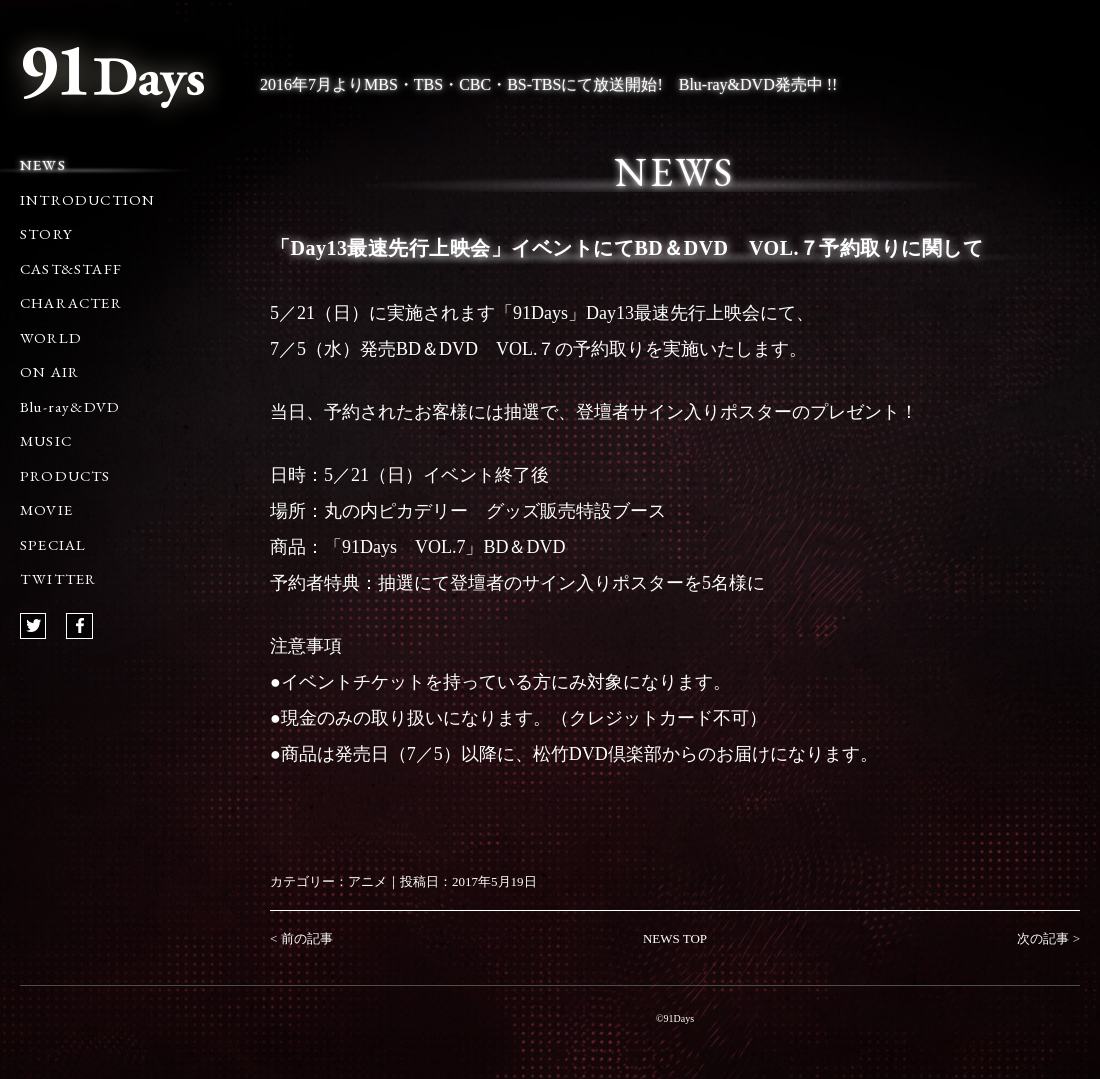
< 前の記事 (301, 938)
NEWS (43, 164)
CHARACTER (71, 302)
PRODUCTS (65, 475)
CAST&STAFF (71, 268)
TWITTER (58, 578)
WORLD (51, 337)
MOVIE (46, 509)
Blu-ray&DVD (70, 406)
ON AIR (49, 371)
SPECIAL (53, 544)
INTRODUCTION (87, 199)
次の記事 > (1048, 938)
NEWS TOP (675, 938)
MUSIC (46, 440)
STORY (46, 233)
